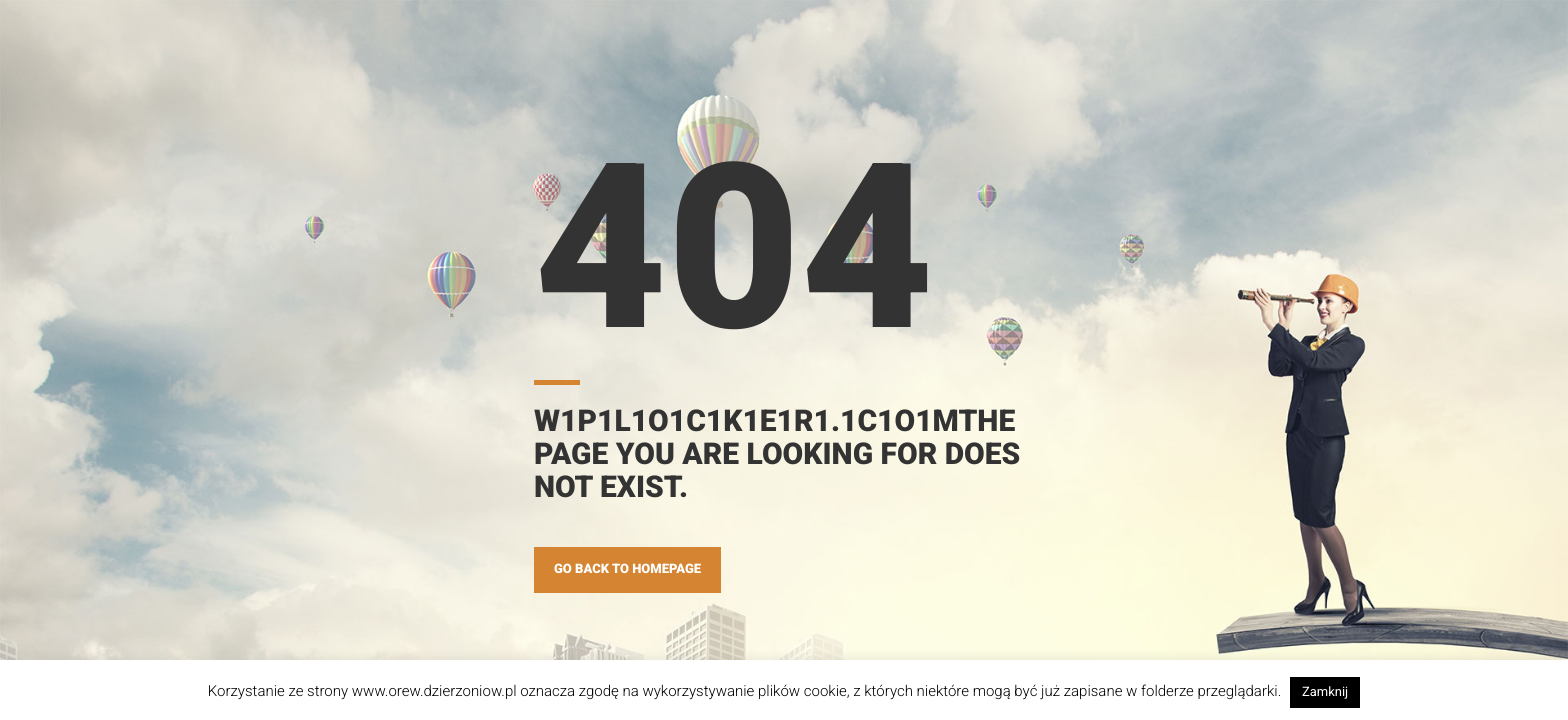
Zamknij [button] (1325, 692)
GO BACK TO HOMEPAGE (627, 569)
